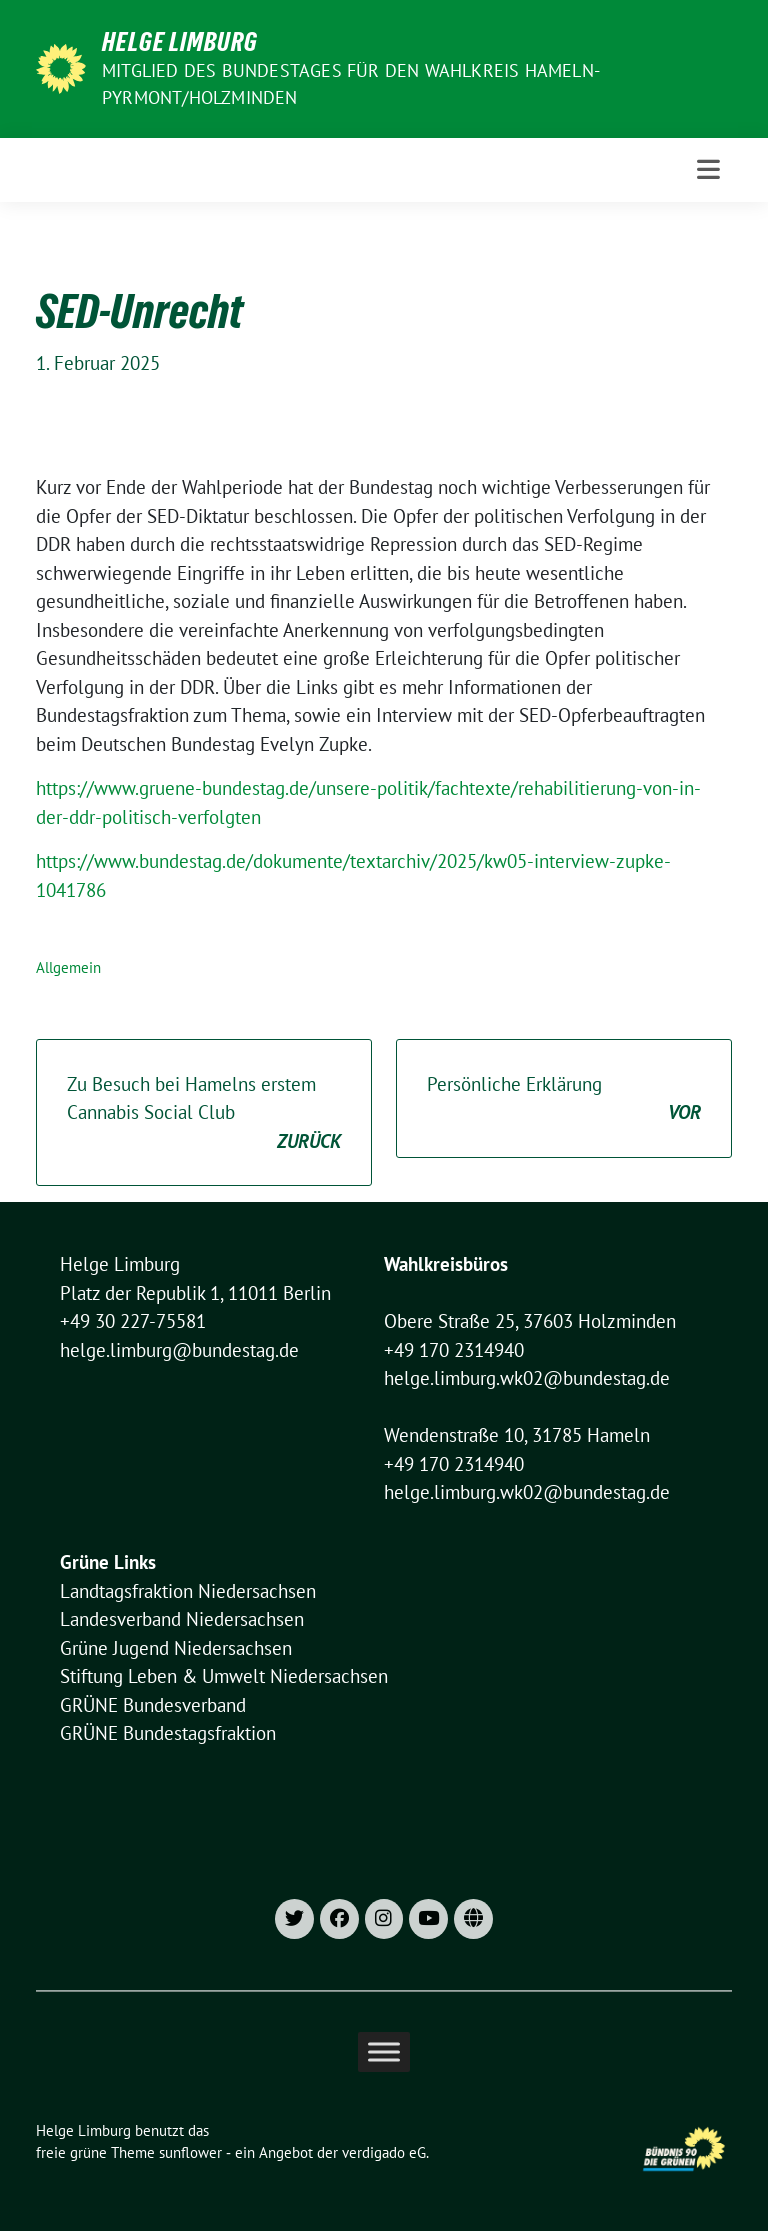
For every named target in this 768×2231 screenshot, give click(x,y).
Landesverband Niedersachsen (182, 1619)
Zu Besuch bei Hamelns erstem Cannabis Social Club (204, 1114)
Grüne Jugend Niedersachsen (176, 1648)
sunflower (190, 2152)
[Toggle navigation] (708, 169)
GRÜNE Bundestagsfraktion (168, 1733)
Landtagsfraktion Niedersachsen (188, 1591)
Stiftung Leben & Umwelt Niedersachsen (224, 1676)
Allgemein (68, 967)
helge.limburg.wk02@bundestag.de (527, 1378)
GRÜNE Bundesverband (153, 1705)
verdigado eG (384, 2152)
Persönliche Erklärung (564, 1099)
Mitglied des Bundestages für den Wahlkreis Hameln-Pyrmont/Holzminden (351, 84)
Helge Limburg (180, 42)
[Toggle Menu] (384, 2051)
